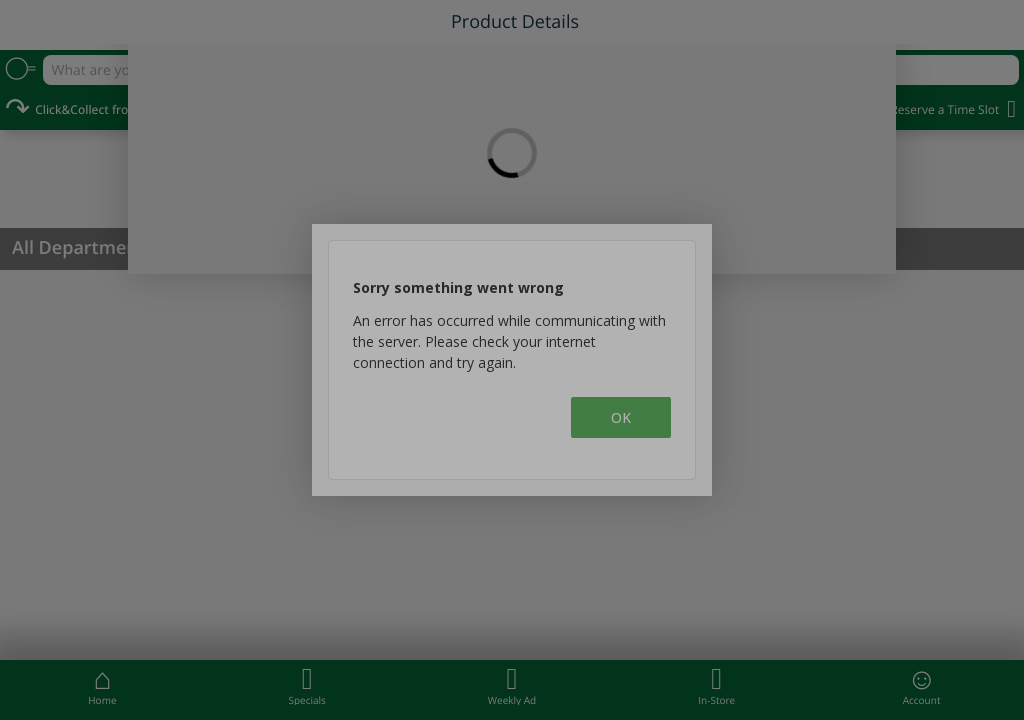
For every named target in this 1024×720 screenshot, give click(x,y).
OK (621, 417)
